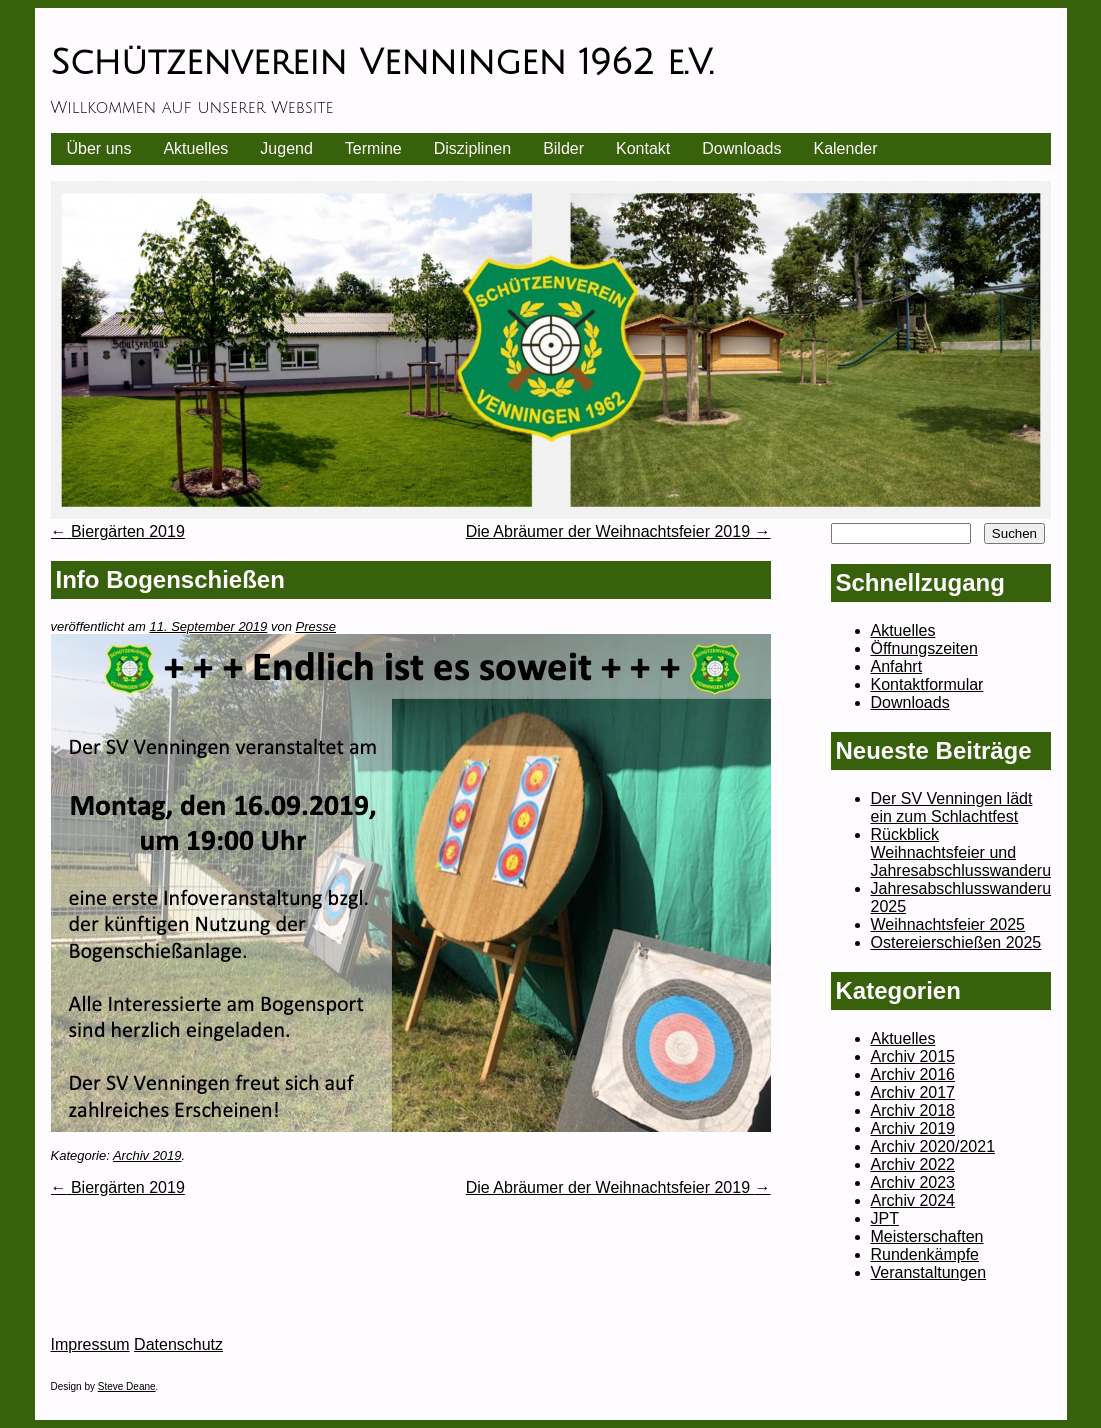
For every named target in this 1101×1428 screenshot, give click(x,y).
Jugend (286, 148)
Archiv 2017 (913, 1092)
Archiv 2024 (913, 1200)
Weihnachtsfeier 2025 (948, 924)
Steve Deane (127, 1386)
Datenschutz (178, 1344)
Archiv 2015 (913, 1056)
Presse (316, 626)
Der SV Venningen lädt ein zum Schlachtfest (952, 807)
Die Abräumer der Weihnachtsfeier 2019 (618, 531)
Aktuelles (195, 148)
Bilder (563, 148)
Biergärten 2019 (118, 531)
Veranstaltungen (929, 1272)
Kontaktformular (927, 684)
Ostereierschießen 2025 (956, 942)
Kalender (845, 148)
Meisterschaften (927, 1236)
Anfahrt (897, 666)
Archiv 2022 (913, 1164)
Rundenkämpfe (925, 1254)
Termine (373, 148)
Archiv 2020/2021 (933, 1146)
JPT (885, 1218)
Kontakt (643, 148)
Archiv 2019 (147, 1155)
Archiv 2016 (913, 1074)
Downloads (741, 148)
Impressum (90, 1344)
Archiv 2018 (913, 1110)
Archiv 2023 (913, 1182)
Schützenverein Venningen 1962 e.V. (382, 63)
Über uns (99, 148)
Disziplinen (472, 148)
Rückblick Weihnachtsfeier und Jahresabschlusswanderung (970, 852)
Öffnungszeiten (924, 648)
